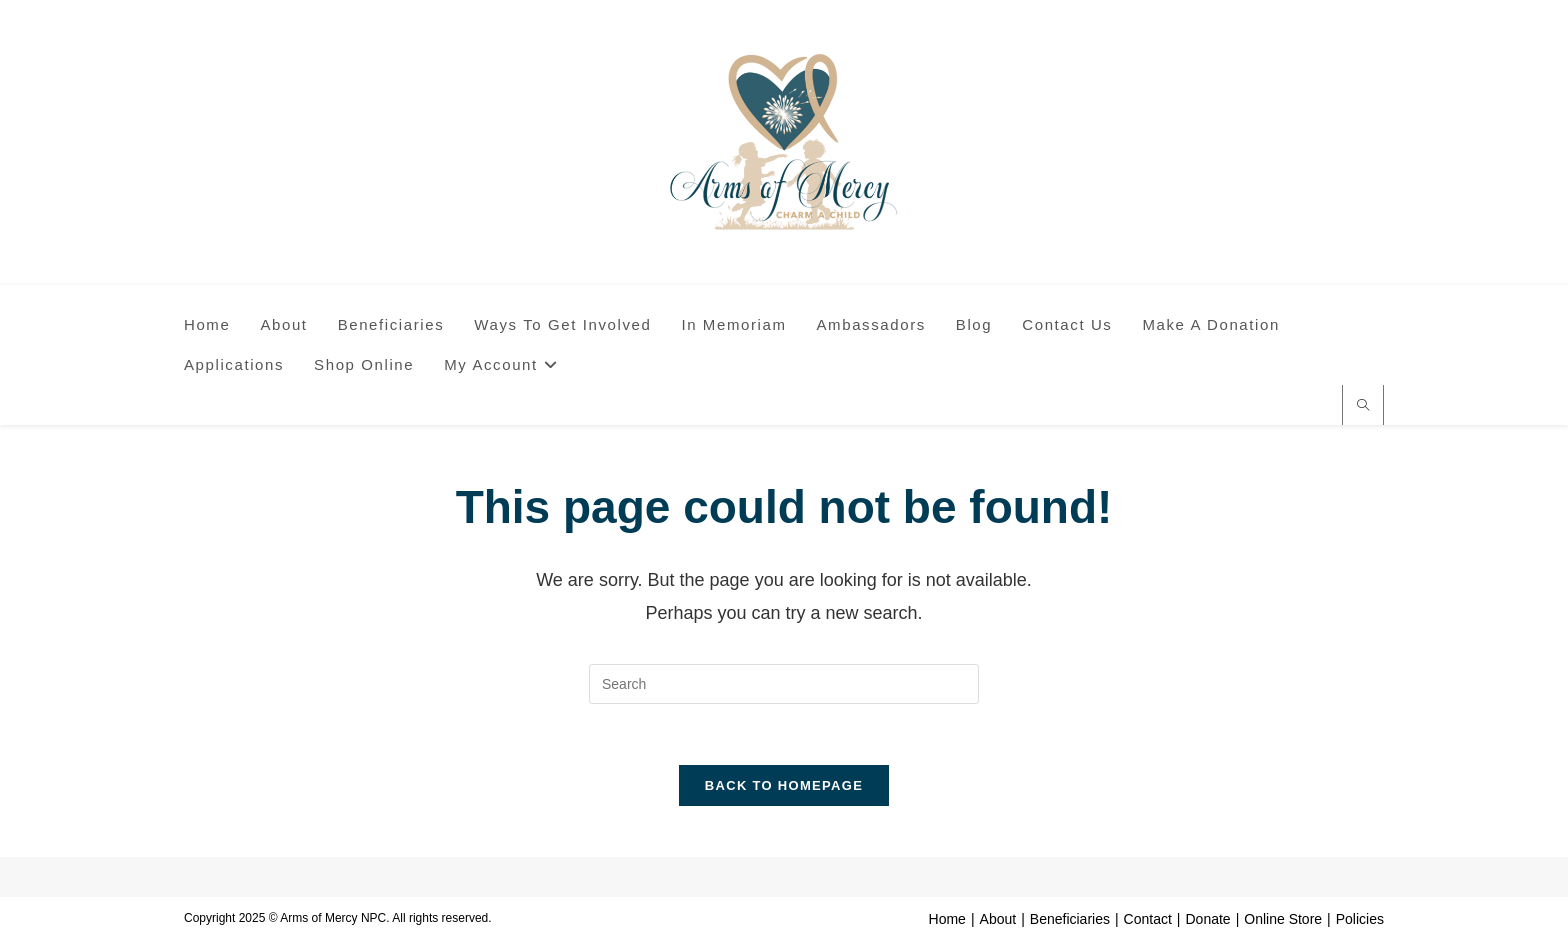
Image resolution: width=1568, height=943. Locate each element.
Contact (1148, 919)
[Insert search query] (784, 684)
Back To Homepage (784, 785)
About (998, 919)
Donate (1207, 919)
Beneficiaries (1070, 919)
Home (947, 919)
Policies (1360, 919)
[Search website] (1363, 407)
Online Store (1283, 919)
